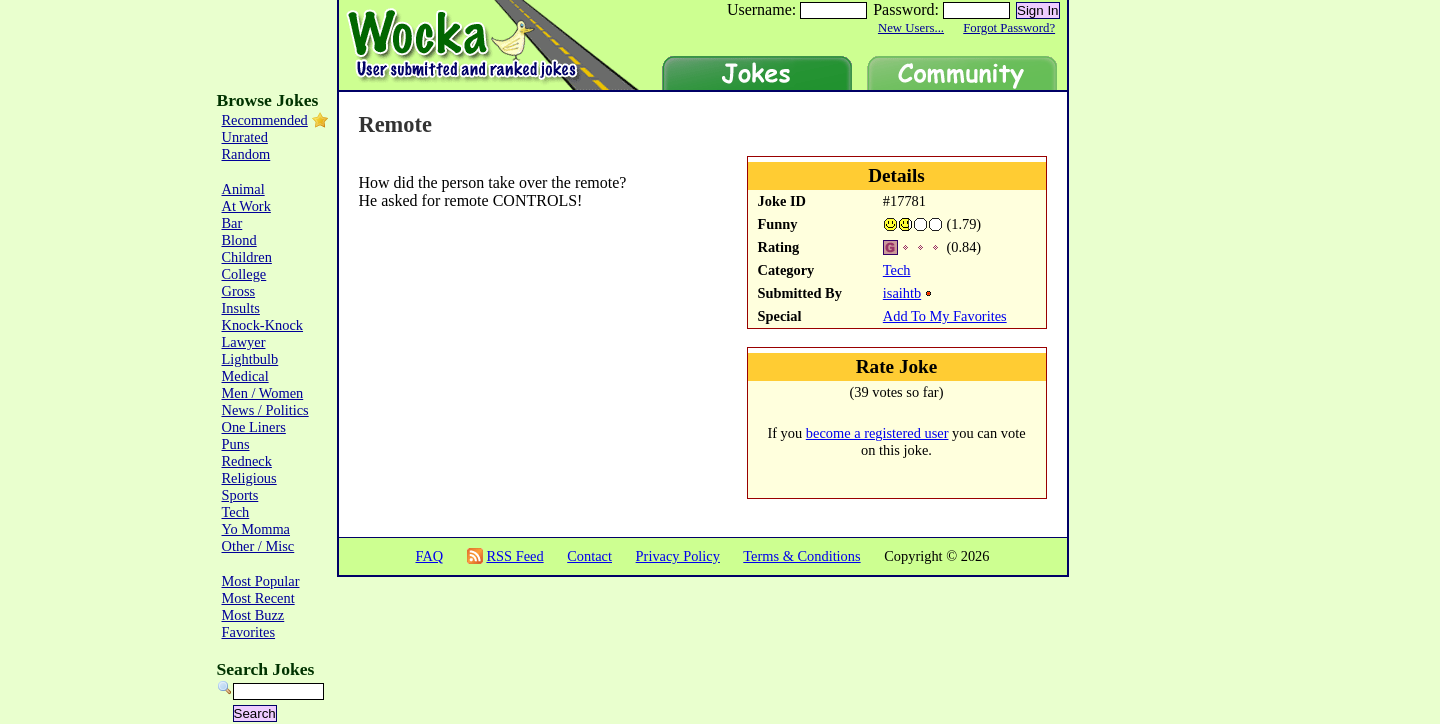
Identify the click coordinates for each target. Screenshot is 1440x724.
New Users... (911, 28)
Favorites (249, 632)
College (244, 274)
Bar (232, 223)
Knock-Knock (263, 325)
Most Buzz (253, 615)
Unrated (245, 137)
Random (246, 154)
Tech (897, 270)
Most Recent (258, 598)
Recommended (265, 120)
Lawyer (244, 342)
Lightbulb (250, 359)
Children (247, 257)
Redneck (247, 461)
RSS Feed (514, 556)
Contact (589, 556)
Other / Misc (258, 546)
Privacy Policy (678, 556)
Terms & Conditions (801, 556)
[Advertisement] (476, 276)
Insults (241, 308)
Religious (249, 478)
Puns (236, 444)
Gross (239, 291)
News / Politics (265, 410)
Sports (240, 495)
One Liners (254, 427)
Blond (239, 240)
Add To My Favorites (945, 316)
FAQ (429, 556)
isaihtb (902, 293)
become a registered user (877, 433)
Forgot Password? (1009, 28)
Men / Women (263, 393)
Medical (245, 376)
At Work (246, 206)
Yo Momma (256, 529)
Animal (243, 189)
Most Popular (261, 581)
